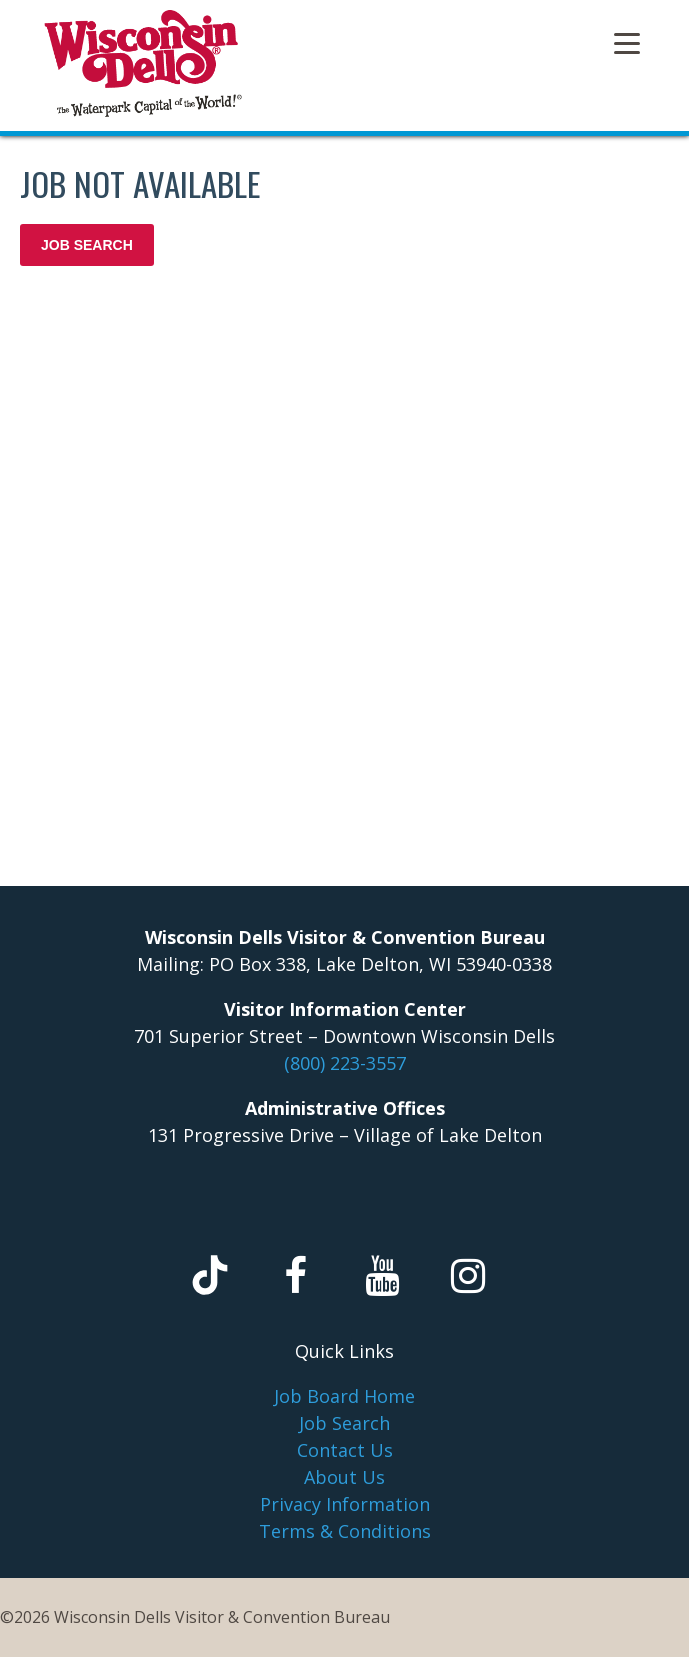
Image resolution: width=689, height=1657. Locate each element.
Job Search (344, 1423)
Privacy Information (345, 1504)
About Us (344, 1477)
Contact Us (345, 1450)
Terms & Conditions (345, 1531)
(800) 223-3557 (345, 1063)
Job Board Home (344, 1396)
